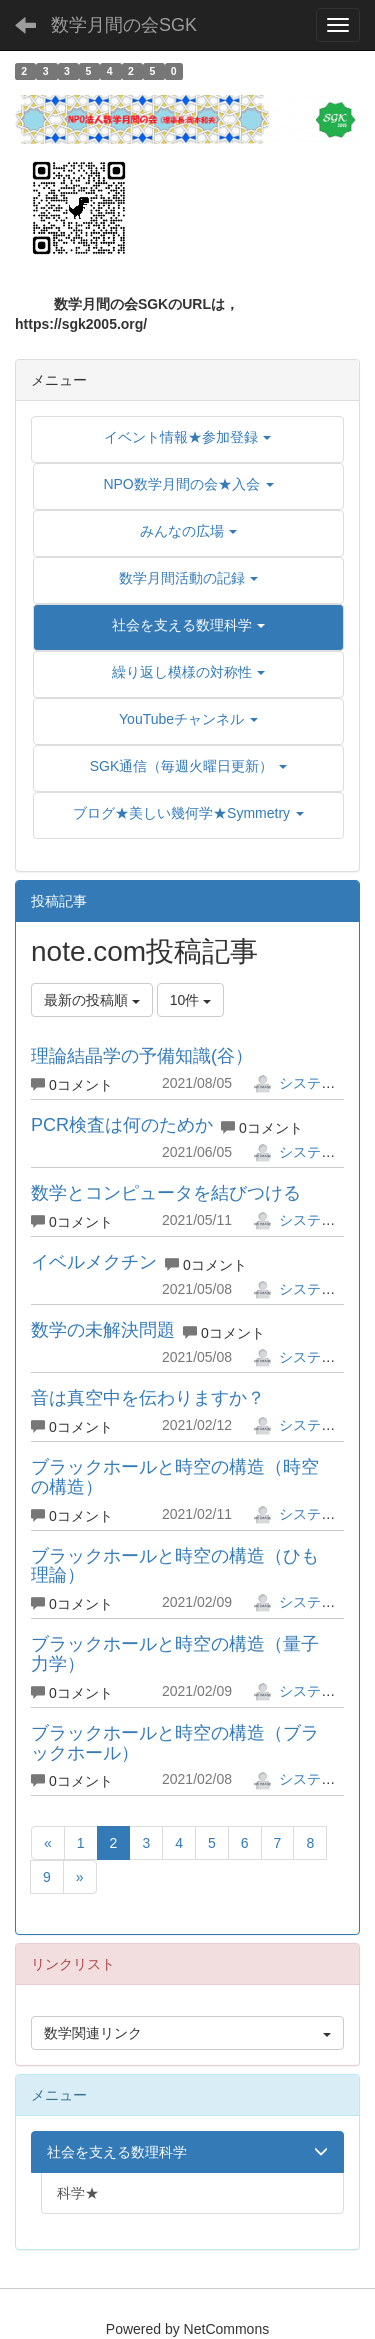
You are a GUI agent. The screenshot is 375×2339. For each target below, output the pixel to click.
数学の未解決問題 (103, 1330)
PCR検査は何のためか (122, 1125)
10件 (190, 1000)
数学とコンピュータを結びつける (166, 1193)
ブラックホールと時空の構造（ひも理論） (175, 1566)
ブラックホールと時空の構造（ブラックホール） (175, 1743)
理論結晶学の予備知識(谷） (142, 1056)
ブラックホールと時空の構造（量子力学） (175, 1654)
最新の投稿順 (92, 1000)
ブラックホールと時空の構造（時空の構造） (175, 1477)
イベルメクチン (94, 1262)
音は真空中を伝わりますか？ (148, 1398)
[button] (188, 625)
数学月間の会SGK (124, 25)
